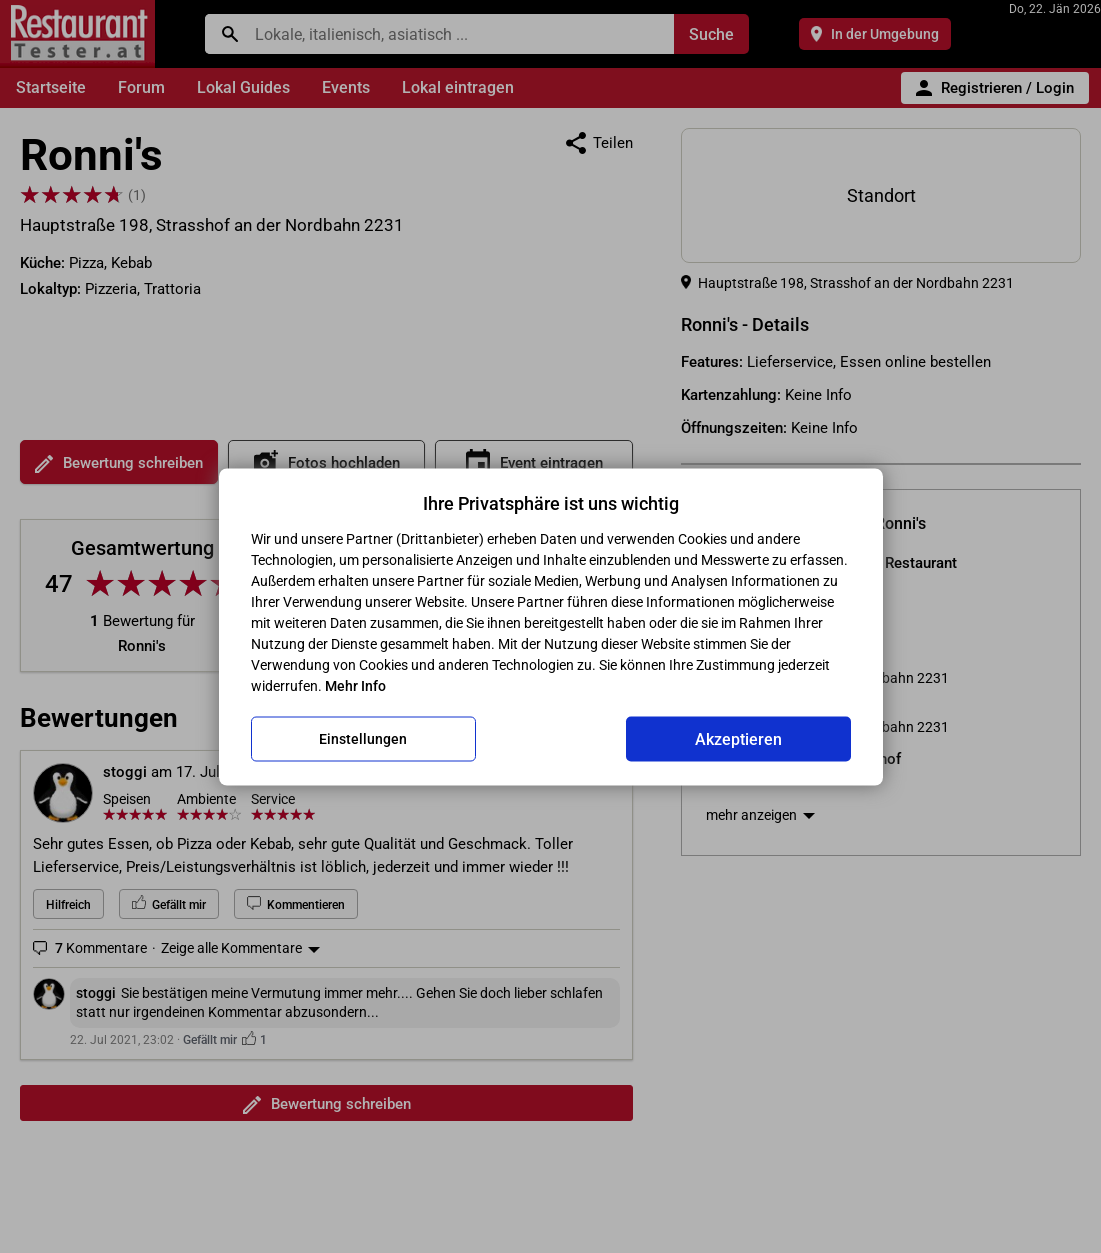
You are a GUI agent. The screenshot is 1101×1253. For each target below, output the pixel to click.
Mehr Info (355, 685)
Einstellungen (363, 739)
